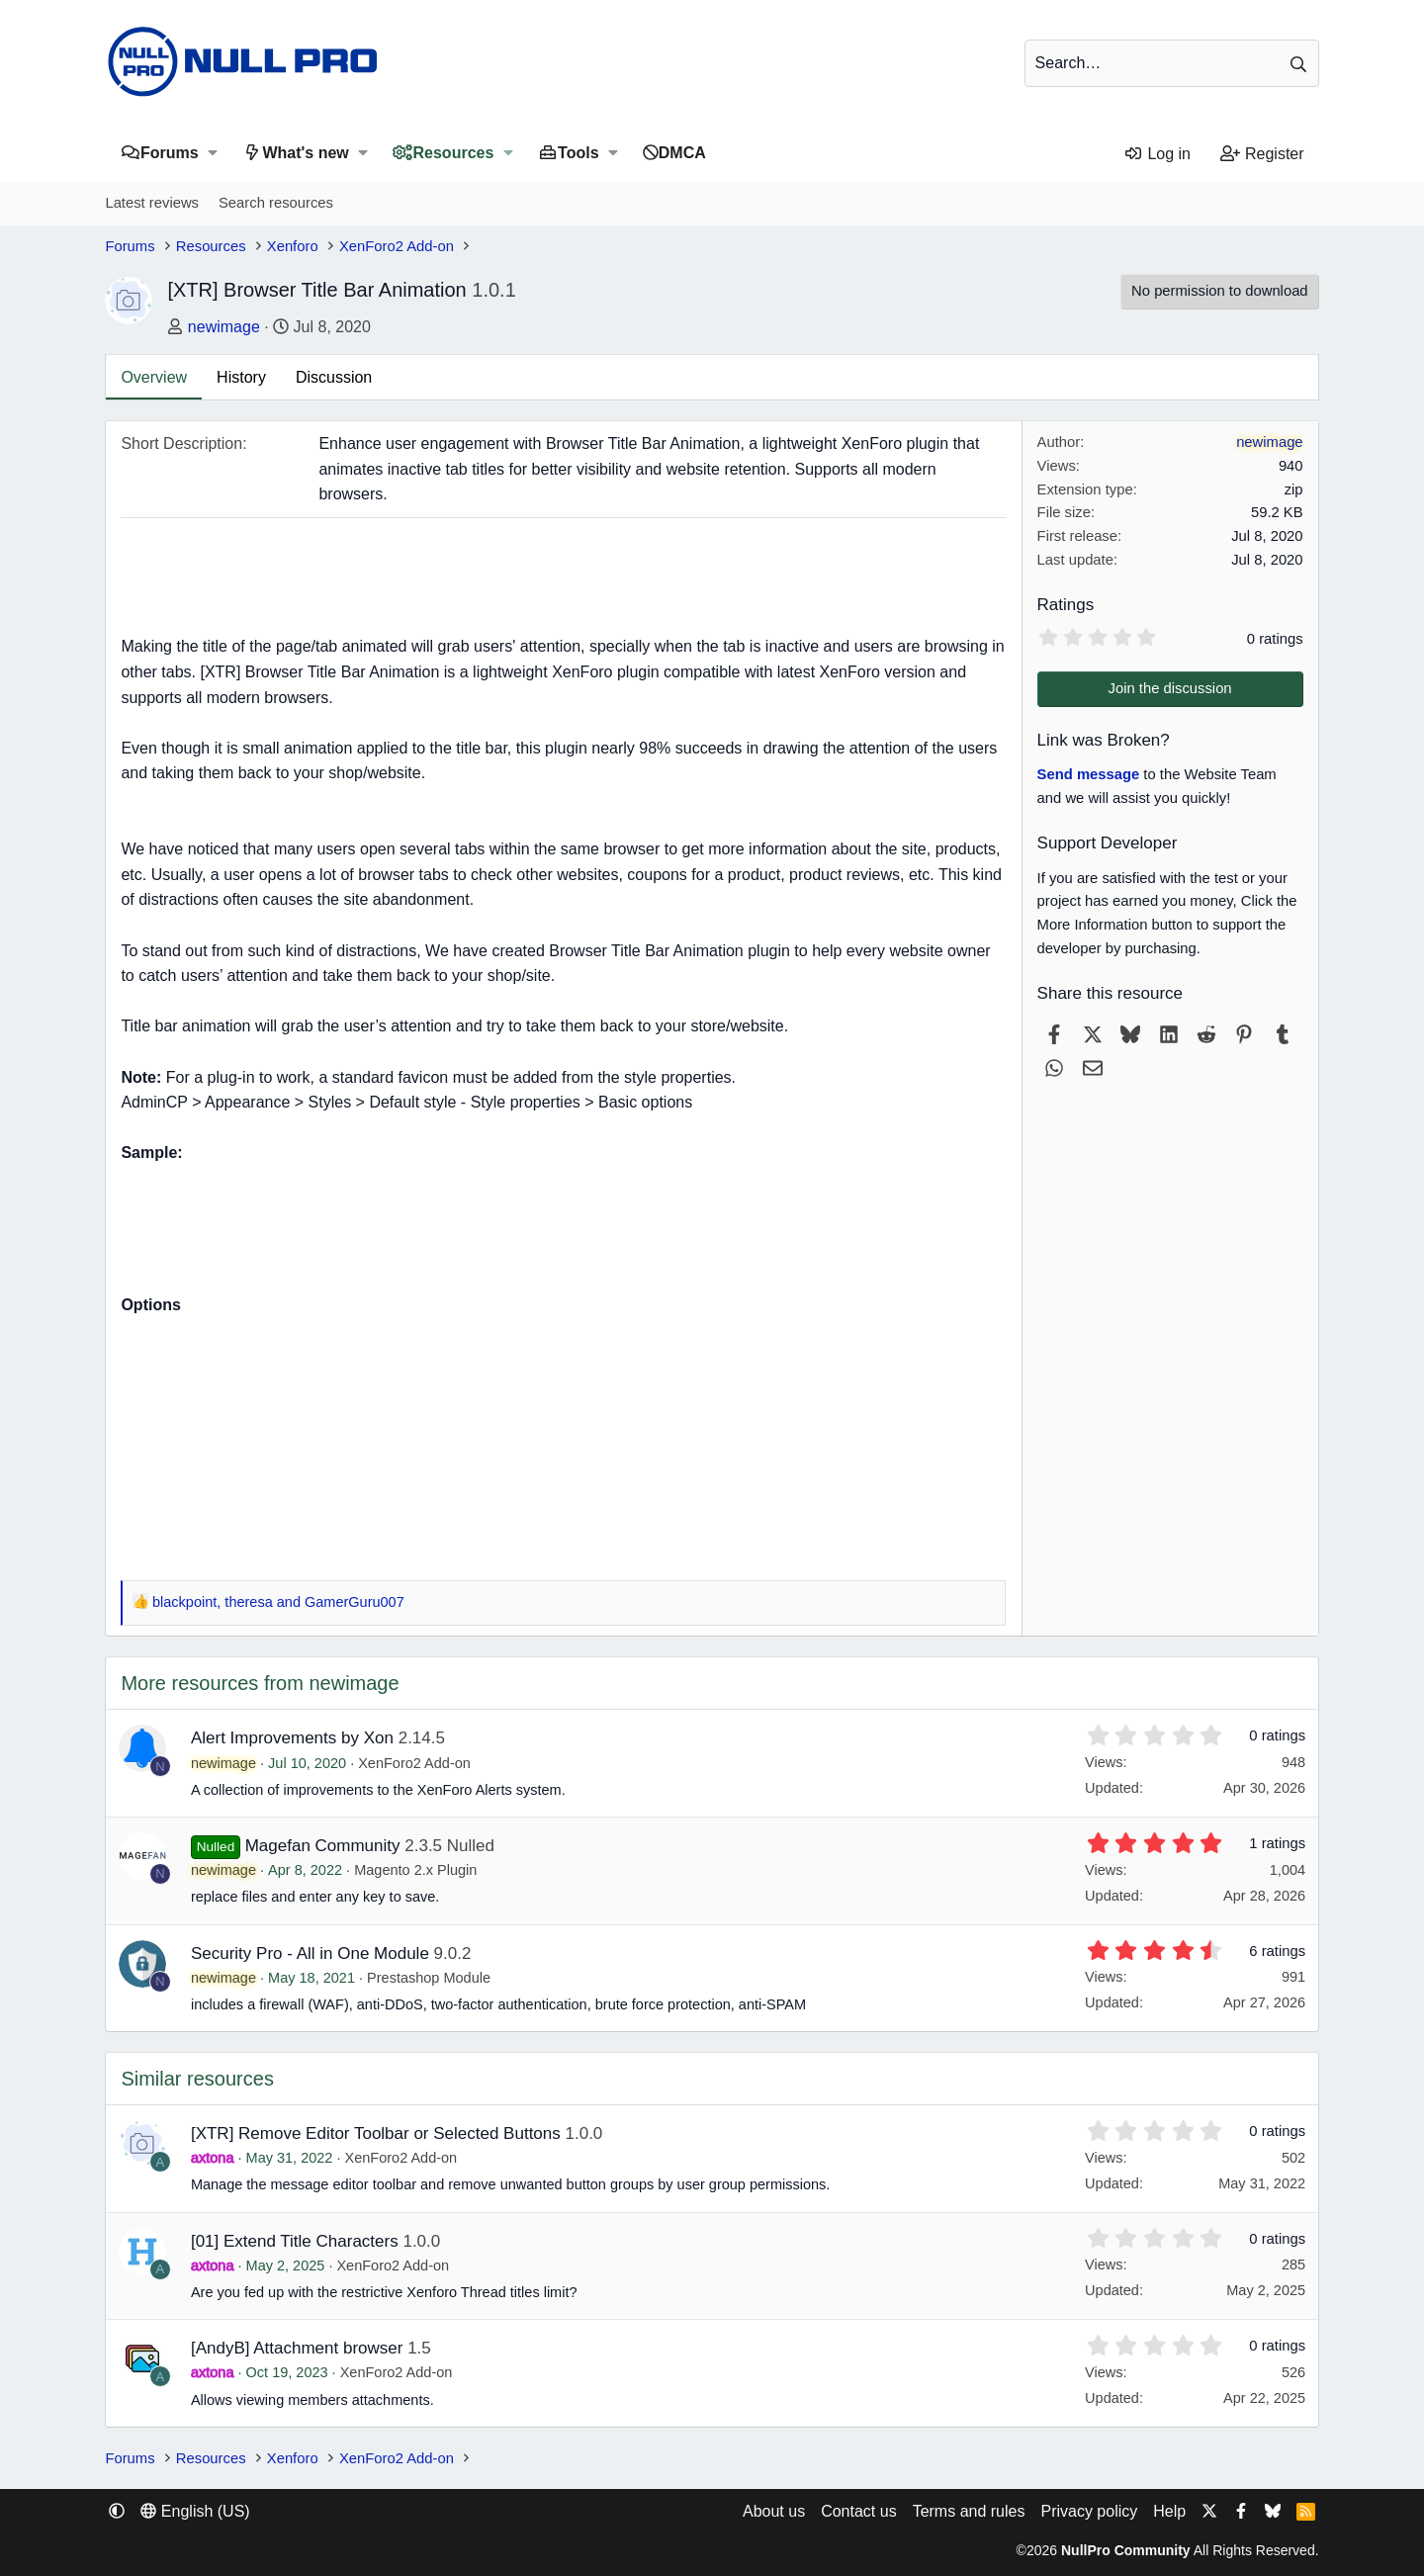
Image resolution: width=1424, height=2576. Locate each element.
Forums (169, 152)
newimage (224, 326)
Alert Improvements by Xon (292, 1738)
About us (774, 2511)
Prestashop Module (428, 1978)
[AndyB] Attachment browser (297, 2348)
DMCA (682, 152)
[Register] (1262, 154)
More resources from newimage (260, 1683)
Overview (154, 377)
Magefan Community (322, 1845)
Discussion (334, 377)
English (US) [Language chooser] (194, 2511)
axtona (212, 2158)
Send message (1088, 774)
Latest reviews (152, 203)
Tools (578, 152)
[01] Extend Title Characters (295, 2241)
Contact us (858, 2511)
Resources (453, 152)
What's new (305, 152)
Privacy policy (1088, 2511)
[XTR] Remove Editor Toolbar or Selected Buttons (376, 2133)
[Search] (1171, 63)
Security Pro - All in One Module (310, 1953)
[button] (213, 153)
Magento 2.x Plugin (415, 1870)
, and (278, 1603)
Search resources (276, 203)
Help (1169, 2511)
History (241, 377)
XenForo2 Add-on (414, 1763)
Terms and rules (969, 2511)
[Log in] (1156, 154)
